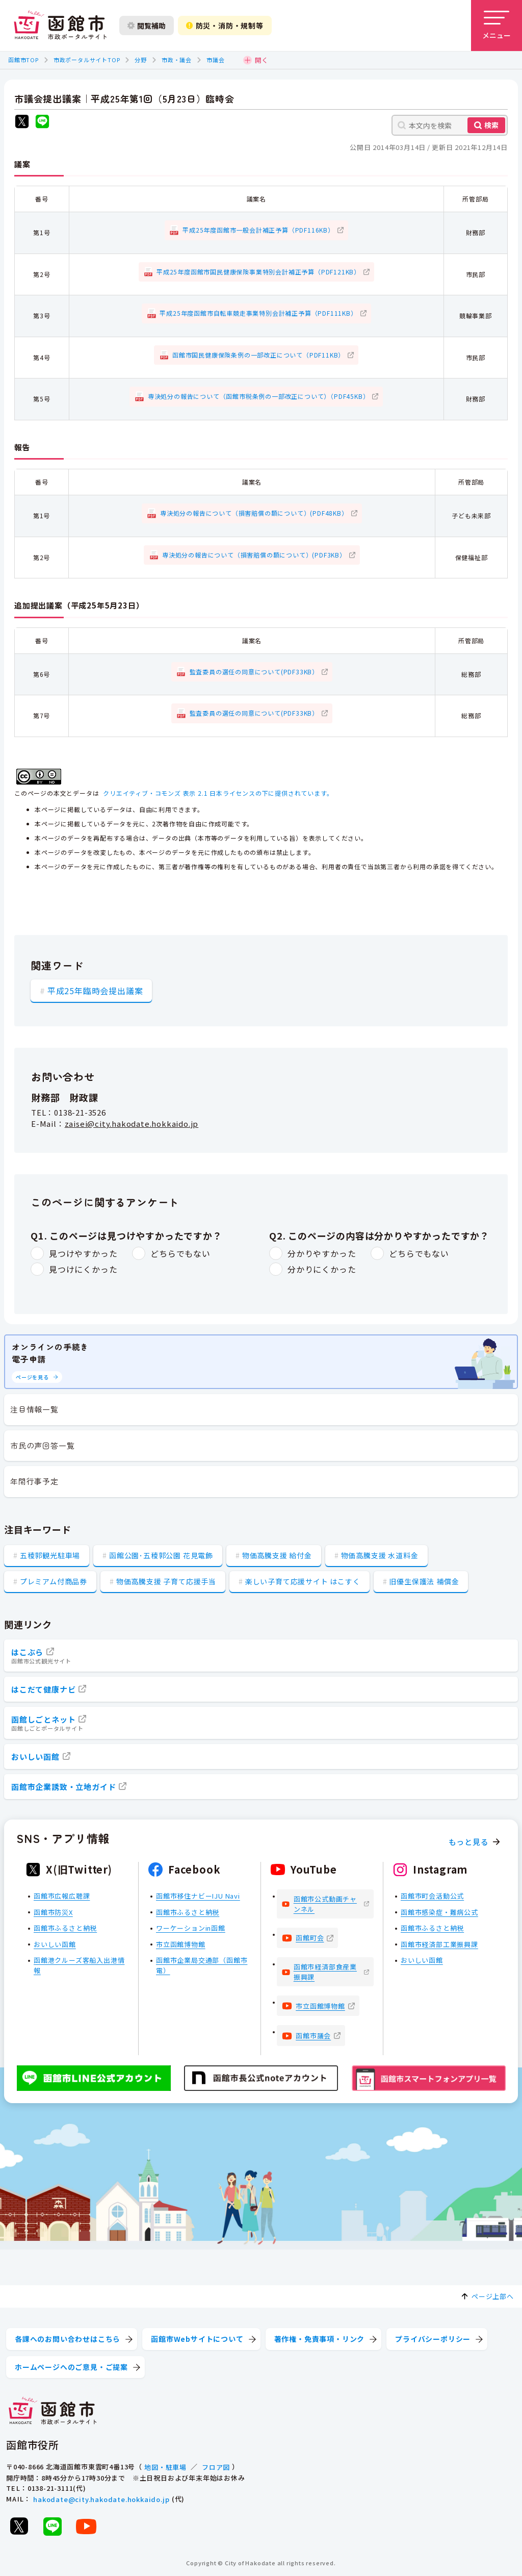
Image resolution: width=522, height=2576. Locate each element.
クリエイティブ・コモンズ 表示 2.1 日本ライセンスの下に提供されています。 (218, 793)
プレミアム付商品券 (53, 1581)
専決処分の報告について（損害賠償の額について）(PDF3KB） (254, 554)
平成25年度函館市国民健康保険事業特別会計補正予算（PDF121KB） (258, 271)
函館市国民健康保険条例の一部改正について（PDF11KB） (258, 354)
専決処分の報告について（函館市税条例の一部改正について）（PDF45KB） (259, 396)
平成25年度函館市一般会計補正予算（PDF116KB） (258, 229)
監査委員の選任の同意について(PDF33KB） (254, 671)
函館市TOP (23, 60)
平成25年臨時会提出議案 (95, 990)
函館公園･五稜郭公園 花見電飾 (161, 1555)
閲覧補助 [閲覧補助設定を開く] (146, 25)
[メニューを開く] (496, 25)
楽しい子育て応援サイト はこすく (302, 1581)
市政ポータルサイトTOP (87, 60)
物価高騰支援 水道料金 (380, 1555)
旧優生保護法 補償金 (424, 1581)
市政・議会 (177, 60)
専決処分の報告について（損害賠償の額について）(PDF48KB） (254, 513)
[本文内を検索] (450, 125)
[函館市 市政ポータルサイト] (60, 25)
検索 (491, 125)
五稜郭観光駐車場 (50, 1555)
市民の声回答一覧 (42, 1445)
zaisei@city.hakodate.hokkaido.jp (132, 1123)
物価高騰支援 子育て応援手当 (166, 1581)
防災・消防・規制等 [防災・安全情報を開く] (225, 25)
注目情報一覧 (34, 1409)
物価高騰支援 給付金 (277, 1555)
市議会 (215, 60)
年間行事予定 (34, 1481)
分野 (141, 60)
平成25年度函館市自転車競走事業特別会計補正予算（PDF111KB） (258, 313)
